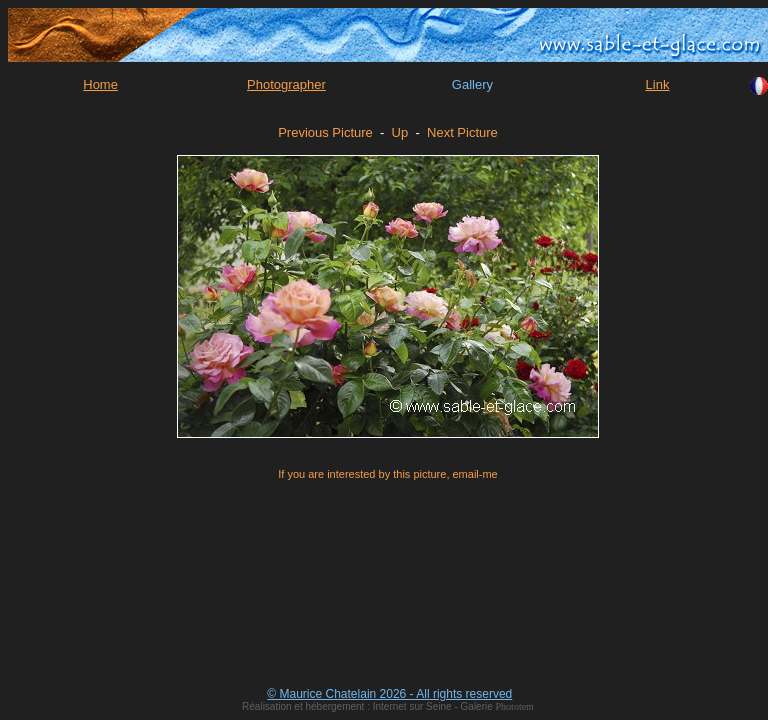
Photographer (286, 84)
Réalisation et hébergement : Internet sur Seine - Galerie (368, 706)
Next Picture (462, 132)
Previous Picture (325, 132)
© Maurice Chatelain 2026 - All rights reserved (389, 694)
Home (100, 84)
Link (658, 84)
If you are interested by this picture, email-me (387, 474)
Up (400, 132)
